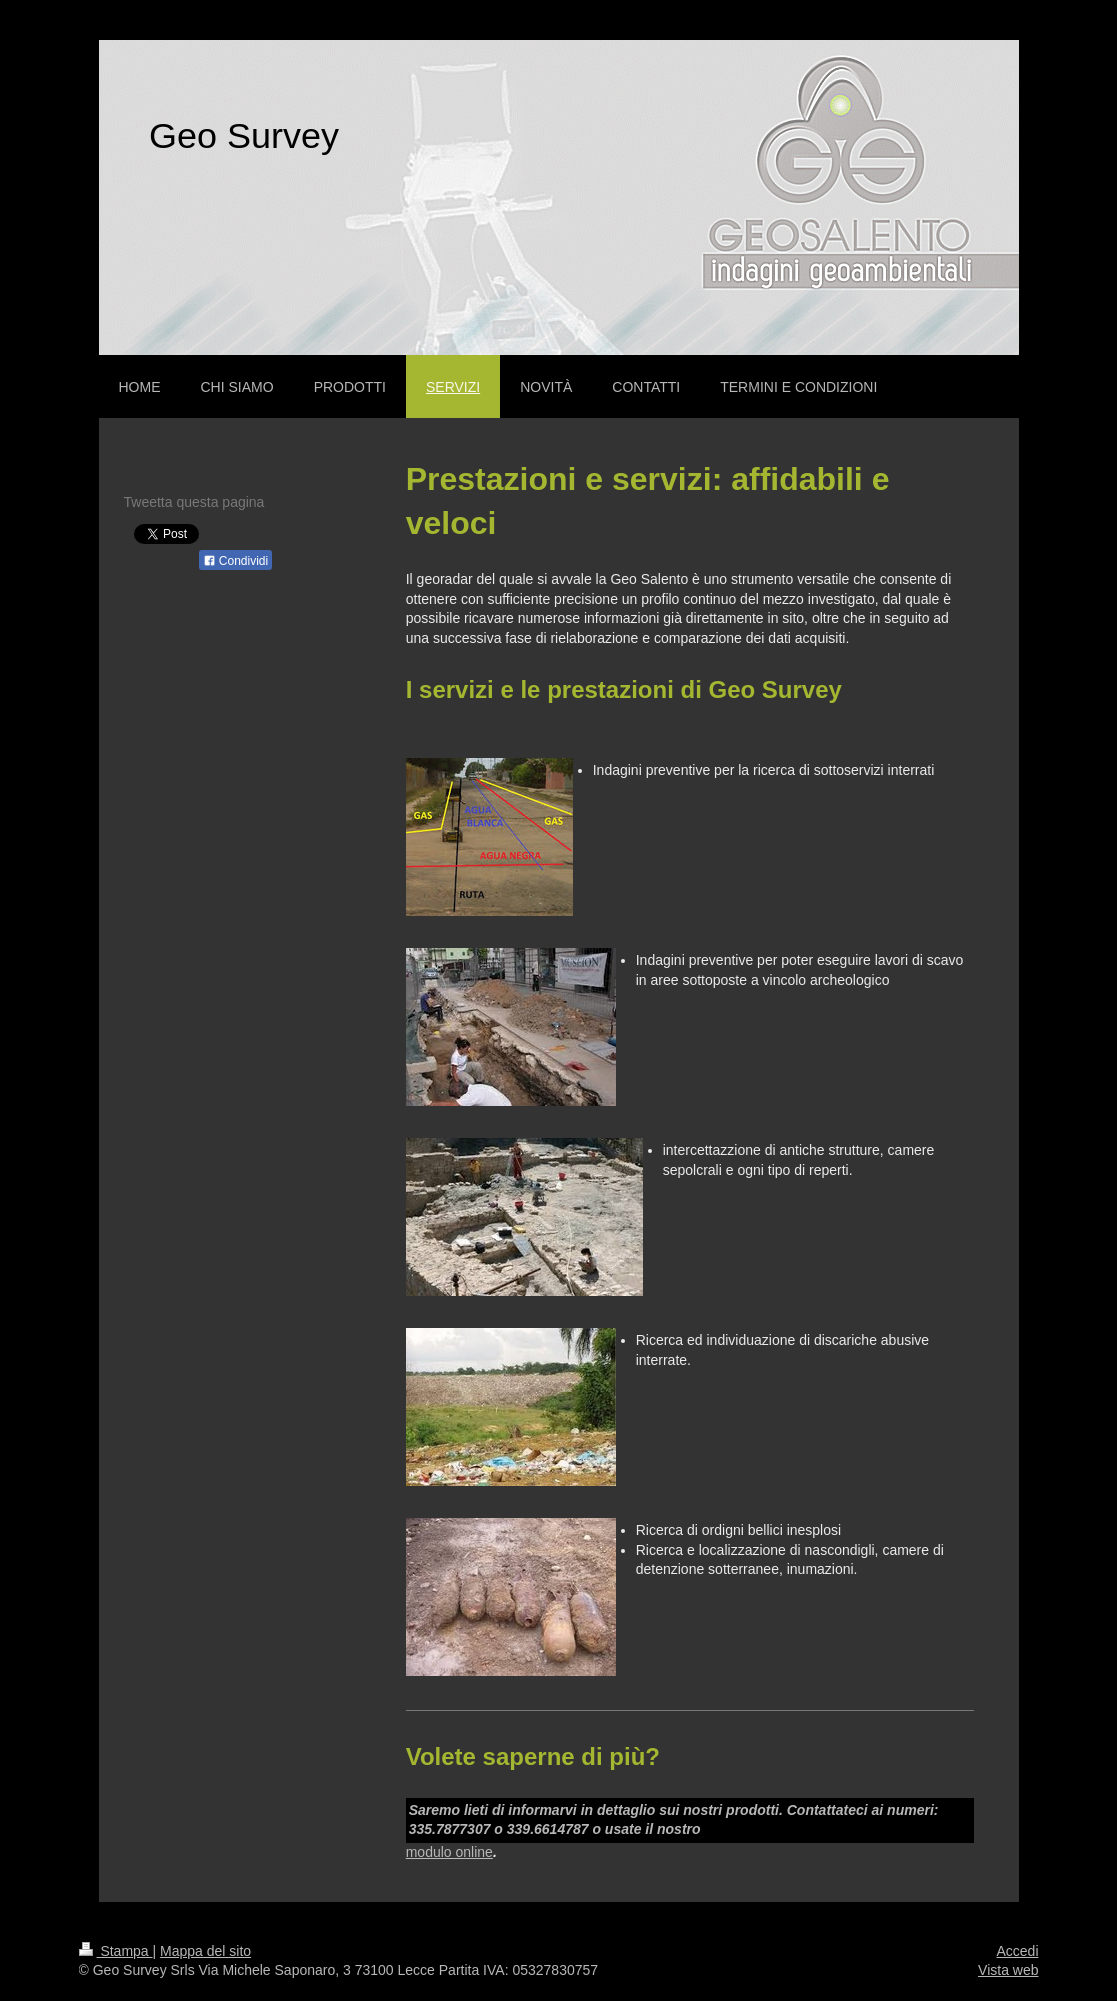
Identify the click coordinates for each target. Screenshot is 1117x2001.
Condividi (236, 561)
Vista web (1008, 1970)
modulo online (449, 1852)
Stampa (116, 1951)
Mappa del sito (205, 1951)
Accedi (1017, 1951)
